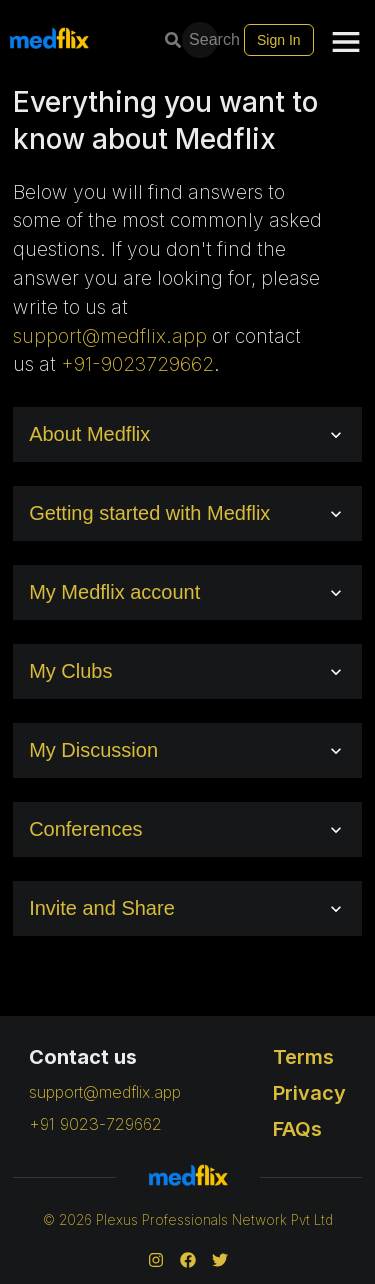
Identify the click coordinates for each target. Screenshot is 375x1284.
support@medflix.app (110, 336)
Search (202, 39)
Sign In (279, 40)
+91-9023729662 (137, 364)
